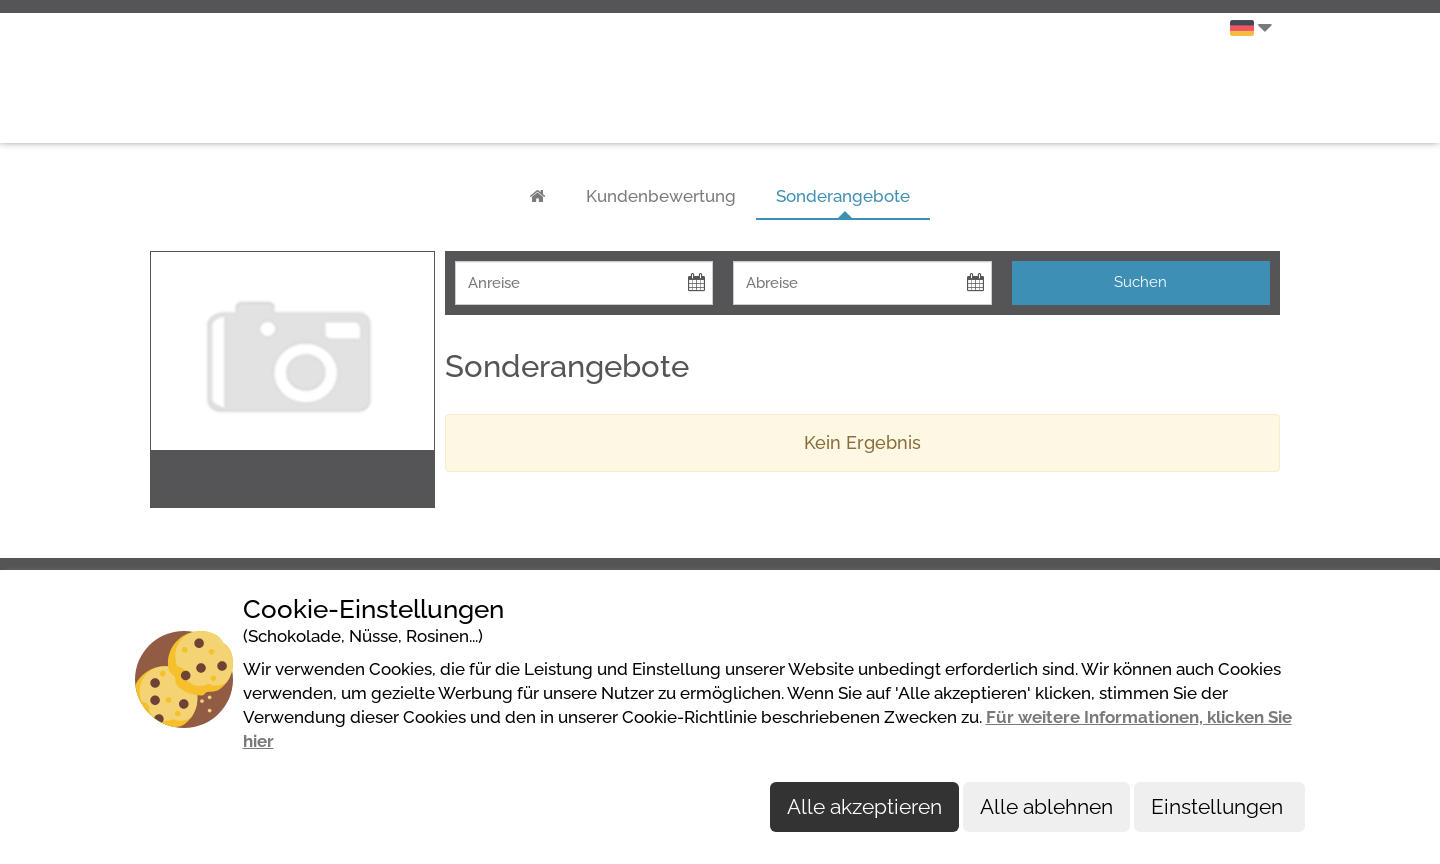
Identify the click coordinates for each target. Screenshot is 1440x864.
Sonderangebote (843, 196)
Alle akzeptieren (864, 806)
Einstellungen (1219, 806)
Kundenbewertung (661, 196)
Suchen (1140, 282)
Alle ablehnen (1046, 806)
